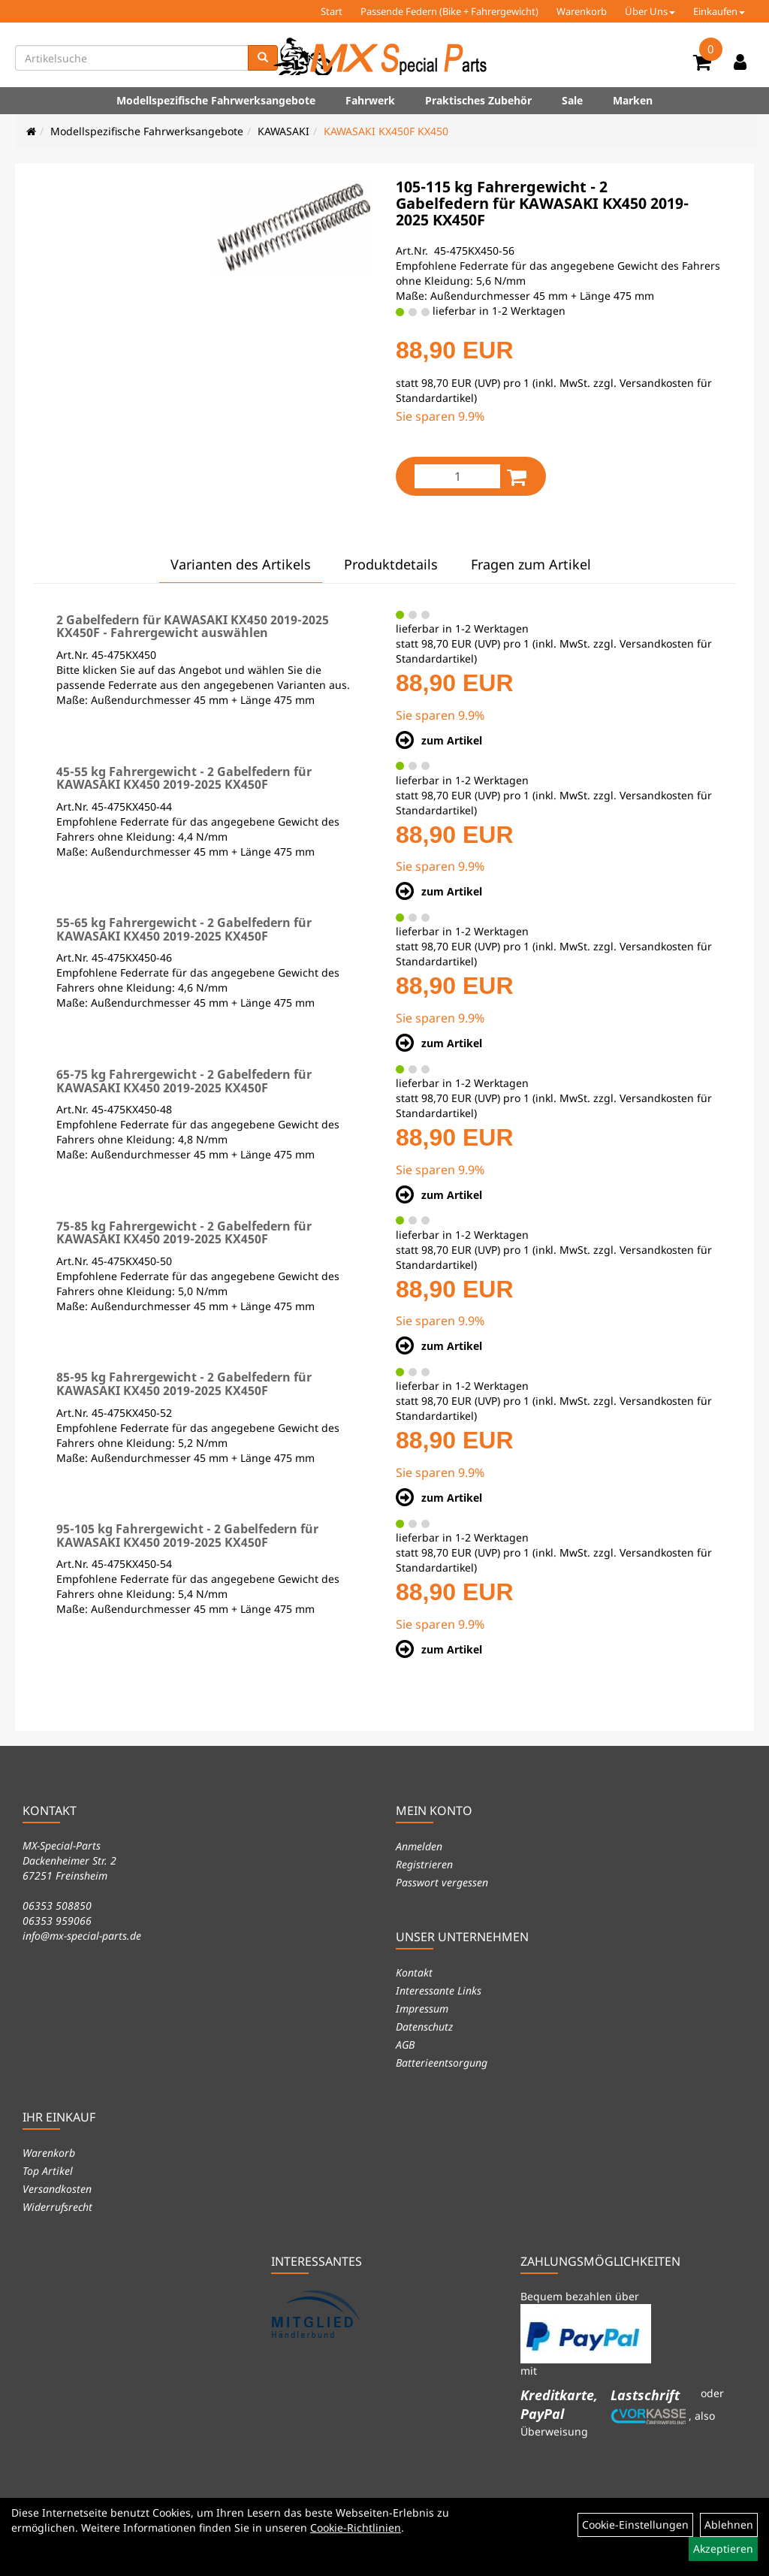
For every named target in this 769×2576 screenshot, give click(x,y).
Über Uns (650, 11)
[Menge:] (457, 476)
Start (331, 11)
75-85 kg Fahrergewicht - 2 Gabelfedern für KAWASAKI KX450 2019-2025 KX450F (184, 1233)
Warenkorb (581, 11)
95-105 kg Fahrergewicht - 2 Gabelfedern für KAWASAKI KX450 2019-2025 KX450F (187, 1536)
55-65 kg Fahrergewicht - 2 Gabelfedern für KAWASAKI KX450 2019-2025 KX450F (184, 929)
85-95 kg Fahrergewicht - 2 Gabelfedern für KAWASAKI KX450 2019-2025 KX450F (184, 1384)
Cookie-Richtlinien (355, 2527)
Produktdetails (391, 564)
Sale (572, 100)
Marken (633, 100)
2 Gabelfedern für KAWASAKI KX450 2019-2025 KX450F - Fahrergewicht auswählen (192, 627)
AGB (405, 2044)
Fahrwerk (370, 100)
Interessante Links (438, 1990)
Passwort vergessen (442, 1882)
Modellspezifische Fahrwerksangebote (215, 100)
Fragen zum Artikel (531, 564)
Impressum (422, 2008)
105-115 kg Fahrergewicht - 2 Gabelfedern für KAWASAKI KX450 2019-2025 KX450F (542, 203)
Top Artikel (48, 2171)
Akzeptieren (723, 2548)
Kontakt (414, 1972)
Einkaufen (719, 11)
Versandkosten (57, 2189)
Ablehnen (728, 2524)
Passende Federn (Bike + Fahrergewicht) (449, 11)
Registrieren (424, 1864)
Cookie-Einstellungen (635, 2524)
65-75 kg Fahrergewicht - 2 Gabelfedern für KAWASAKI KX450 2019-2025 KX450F (184, 1081)
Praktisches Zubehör (478, 100)
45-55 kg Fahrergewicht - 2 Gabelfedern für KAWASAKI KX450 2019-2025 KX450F (184, 778)
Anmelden (419, 1846)
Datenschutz (424, 2026)
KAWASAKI (283, 131)
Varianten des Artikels (240, 564)
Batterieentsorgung (441, 2062)
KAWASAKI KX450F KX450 (386, 131)
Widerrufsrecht (57, 2207)
